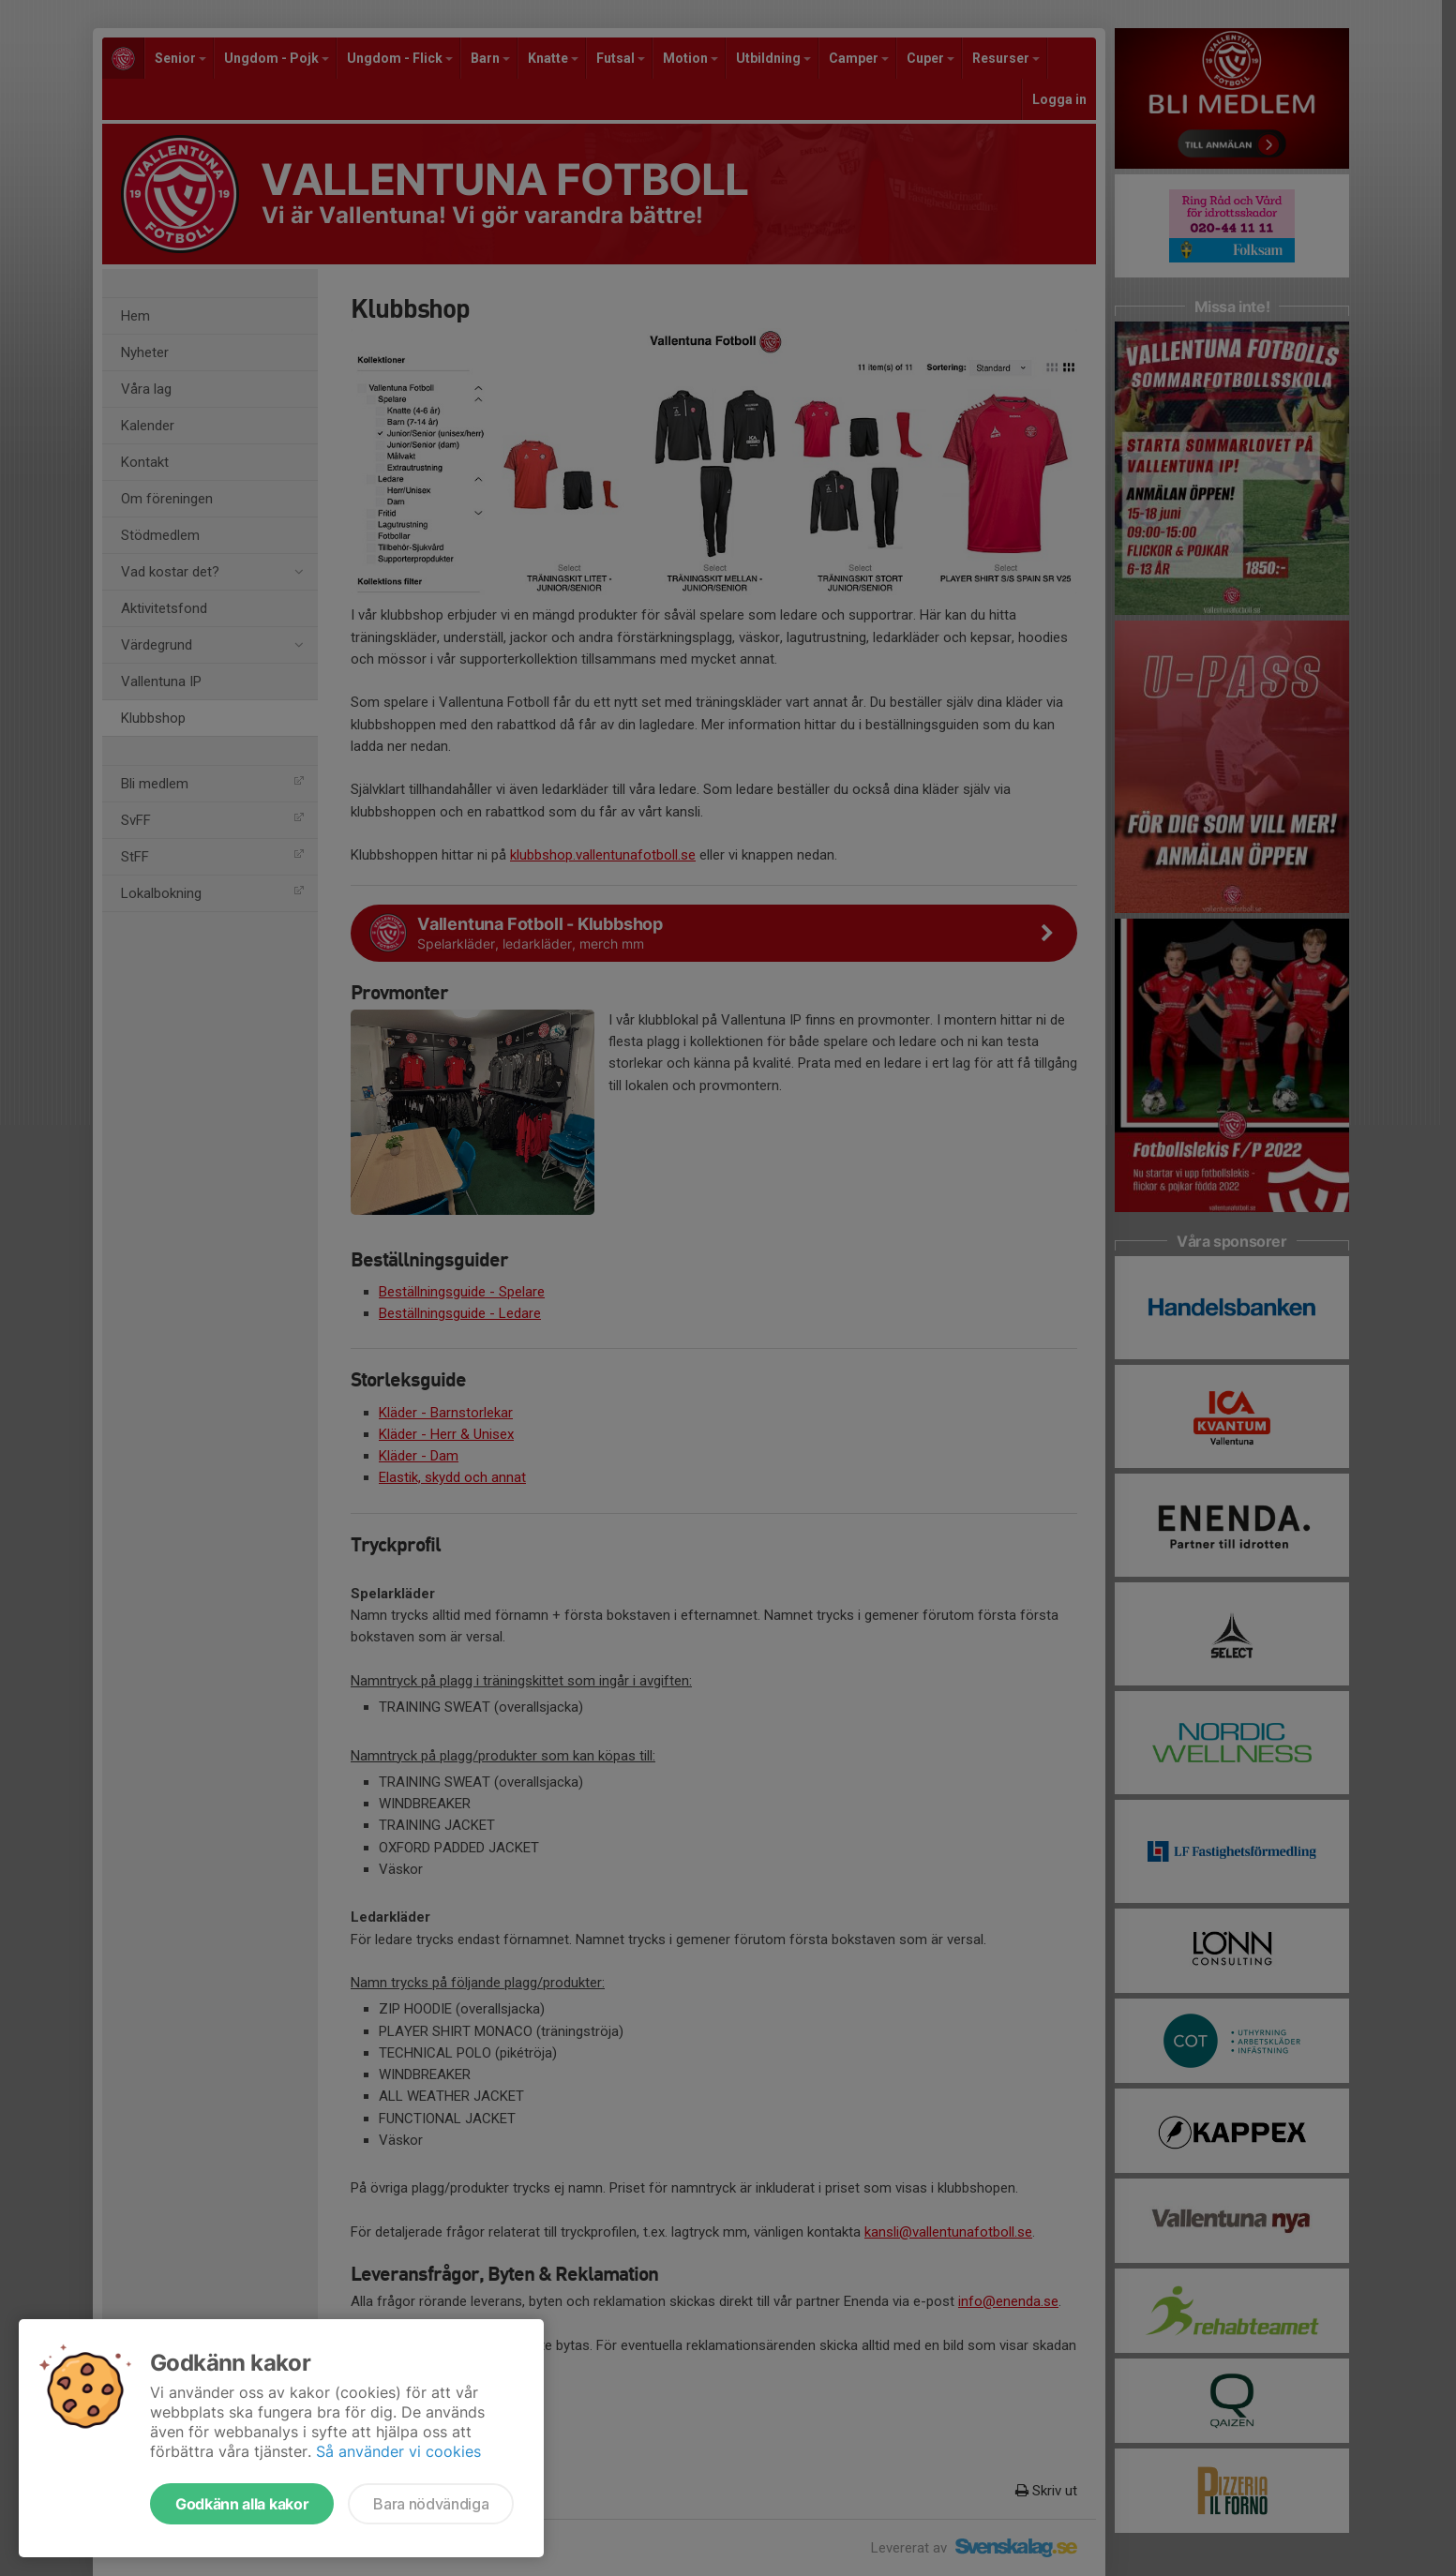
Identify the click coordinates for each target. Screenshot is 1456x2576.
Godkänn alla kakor (241, 2503)
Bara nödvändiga (430, 2503)
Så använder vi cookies (398, 2451)
